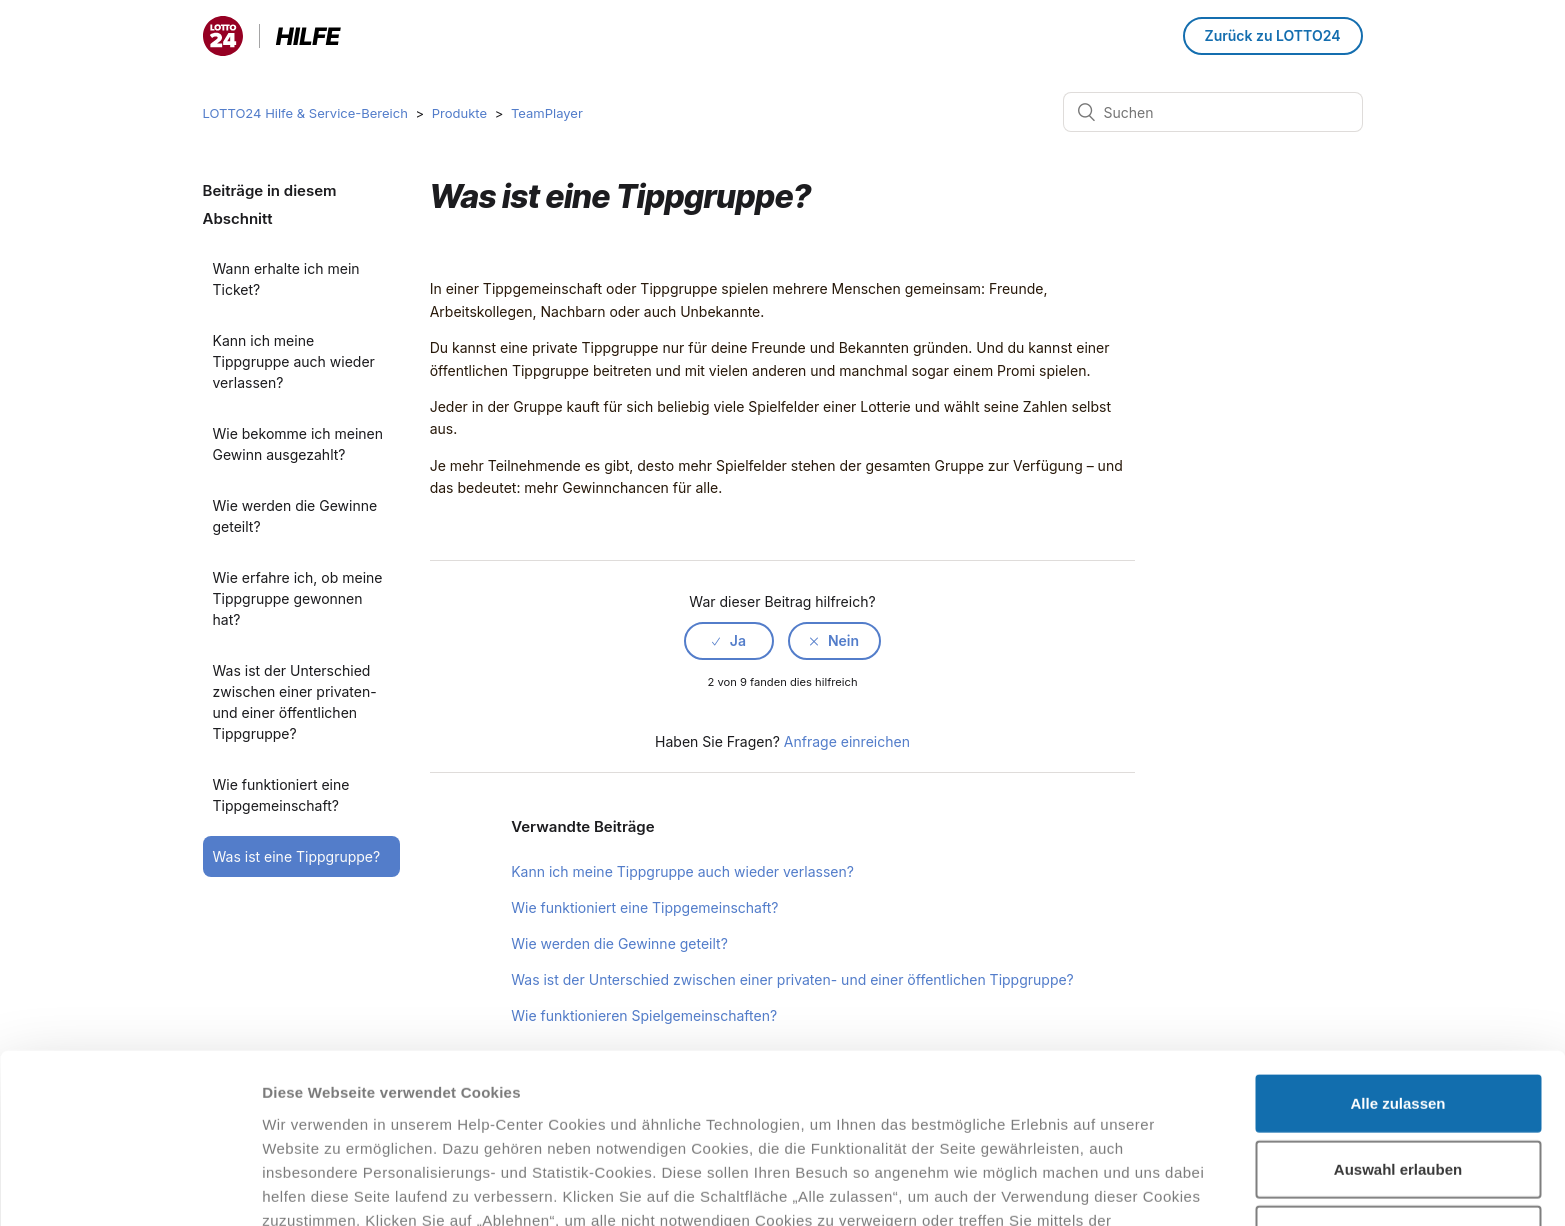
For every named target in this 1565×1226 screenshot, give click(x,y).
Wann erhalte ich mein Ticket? (286, 279)
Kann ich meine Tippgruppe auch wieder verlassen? (294, 361)
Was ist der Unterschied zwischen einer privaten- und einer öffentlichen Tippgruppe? (295, 702)
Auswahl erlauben (1398, 1023)
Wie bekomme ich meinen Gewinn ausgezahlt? (298, 444)
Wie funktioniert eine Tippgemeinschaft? (281, 795)
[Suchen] (1213, 112)
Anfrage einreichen (847, 741)
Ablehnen (1398, 1088)
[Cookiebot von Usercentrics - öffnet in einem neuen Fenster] (129, 1187)
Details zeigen (1063, 1186)
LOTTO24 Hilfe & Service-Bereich (305, 113)
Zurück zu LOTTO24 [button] (1273, 35)
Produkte (459, 113)
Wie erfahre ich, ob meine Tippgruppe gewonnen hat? (298, 598)
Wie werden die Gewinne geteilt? (295, 516)
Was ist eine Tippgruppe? (297, 856)
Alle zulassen (1397, 957)
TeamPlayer (547, 113)
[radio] (729, 641)
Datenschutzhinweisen (348, 1121)
